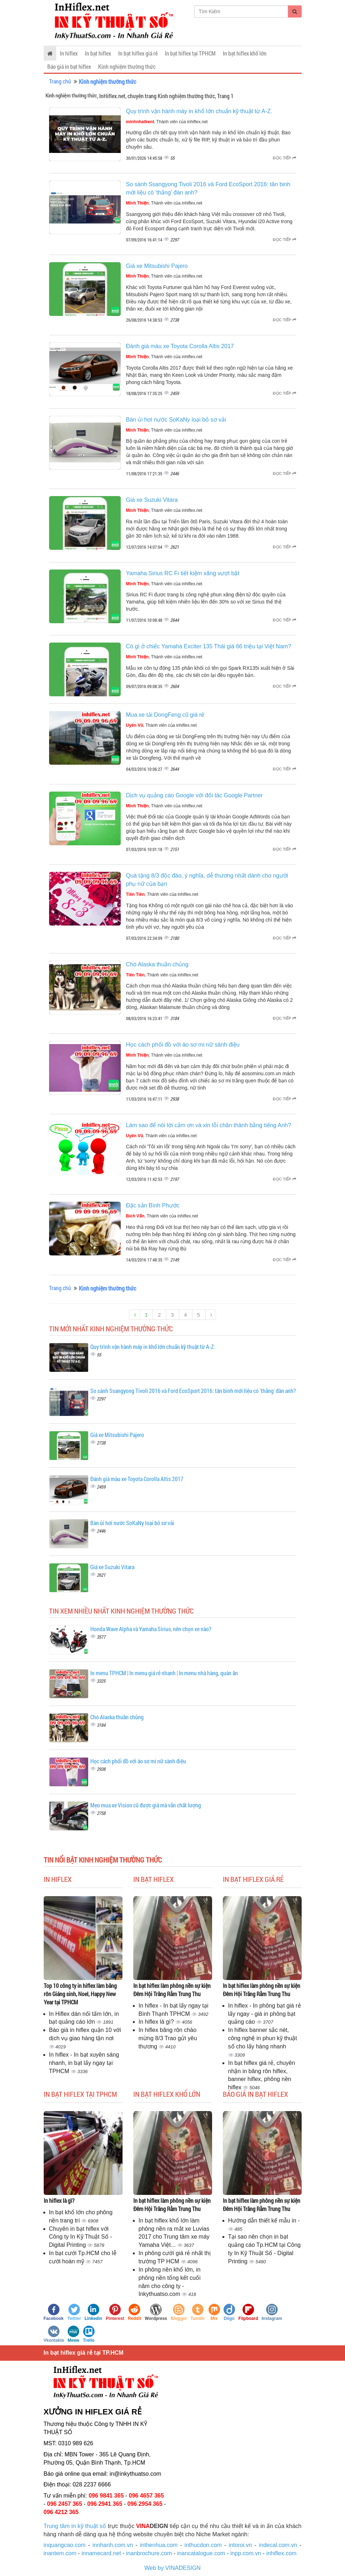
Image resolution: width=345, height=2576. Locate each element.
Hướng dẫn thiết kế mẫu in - (264, 2220)
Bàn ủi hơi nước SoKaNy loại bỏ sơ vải (176, 420)
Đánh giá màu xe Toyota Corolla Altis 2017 (180, 346)
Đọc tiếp (284, 158)
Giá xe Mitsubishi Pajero (157, 266)
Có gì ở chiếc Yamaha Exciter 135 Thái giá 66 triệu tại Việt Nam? (208, 646)
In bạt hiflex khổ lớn (245, 53)
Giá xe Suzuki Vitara (152, 500)
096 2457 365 (64, 2504)
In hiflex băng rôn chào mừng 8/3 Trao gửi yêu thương (168, 2038)
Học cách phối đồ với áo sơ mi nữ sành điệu (183, 1045)
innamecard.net (101, 2553)
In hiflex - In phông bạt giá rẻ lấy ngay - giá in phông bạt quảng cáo (264, 2014)
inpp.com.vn (245, 2553)
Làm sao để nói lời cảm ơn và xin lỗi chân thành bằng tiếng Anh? (208, 1125)
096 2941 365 (104, 2504)
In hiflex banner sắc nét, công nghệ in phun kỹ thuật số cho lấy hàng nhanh (262, 2038)
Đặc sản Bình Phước (152, 1205)
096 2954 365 (144, 2504)
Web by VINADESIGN (172, 2568)
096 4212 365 (61, 2512)
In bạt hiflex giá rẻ (138, 53)
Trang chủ (60, 81)
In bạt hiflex (98, 53)
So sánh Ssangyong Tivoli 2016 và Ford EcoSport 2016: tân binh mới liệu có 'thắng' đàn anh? (193, 1390)
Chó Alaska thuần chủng (157, 964)
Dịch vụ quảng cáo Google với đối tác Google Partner (194, 795)
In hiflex (69, 53)
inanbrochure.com (149, 2553)
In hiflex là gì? (157, 2022)
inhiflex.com (281, 2553)
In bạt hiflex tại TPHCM (190, 53)
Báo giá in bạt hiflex (69, 66)
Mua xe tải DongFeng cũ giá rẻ (165, 715)
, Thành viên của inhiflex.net (167, 121)
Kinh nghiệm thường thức (126, 66)
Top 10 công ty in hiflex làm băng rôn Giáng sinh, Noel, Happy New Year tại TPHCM (80, 1994)
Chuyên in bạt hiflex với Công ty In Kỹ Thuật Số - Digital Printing (80, 2237)
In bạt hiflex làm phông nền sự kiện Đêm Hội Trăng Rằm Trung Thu (172, 1990)
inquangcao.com (65, 2545)
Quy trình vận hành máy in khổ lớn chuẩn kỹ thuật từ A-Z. (199, 111)
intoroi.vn (240, 2545)
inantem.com (60, 2553)
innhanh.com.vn (112, 2545)
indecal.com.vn (278, 2545)
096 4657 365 (146, 2496)
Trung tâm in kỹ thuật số (75, 2526)
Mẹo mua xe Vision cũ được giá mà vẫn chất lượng (145, 1805)
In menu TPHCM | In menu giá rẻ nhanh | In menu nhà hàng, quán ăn (164, 1673)
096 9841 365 (106, 2496)
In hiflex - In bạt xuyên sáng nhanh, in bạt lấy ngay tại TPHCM (84, 2063)
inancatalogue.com (201, 2553)
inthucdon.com (203, 2545)
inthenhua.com (159, 2545)
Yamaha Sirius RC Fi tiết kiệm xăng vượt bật (182, 573)
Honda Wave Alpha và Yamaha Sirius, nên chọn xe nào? (150, 1629)
